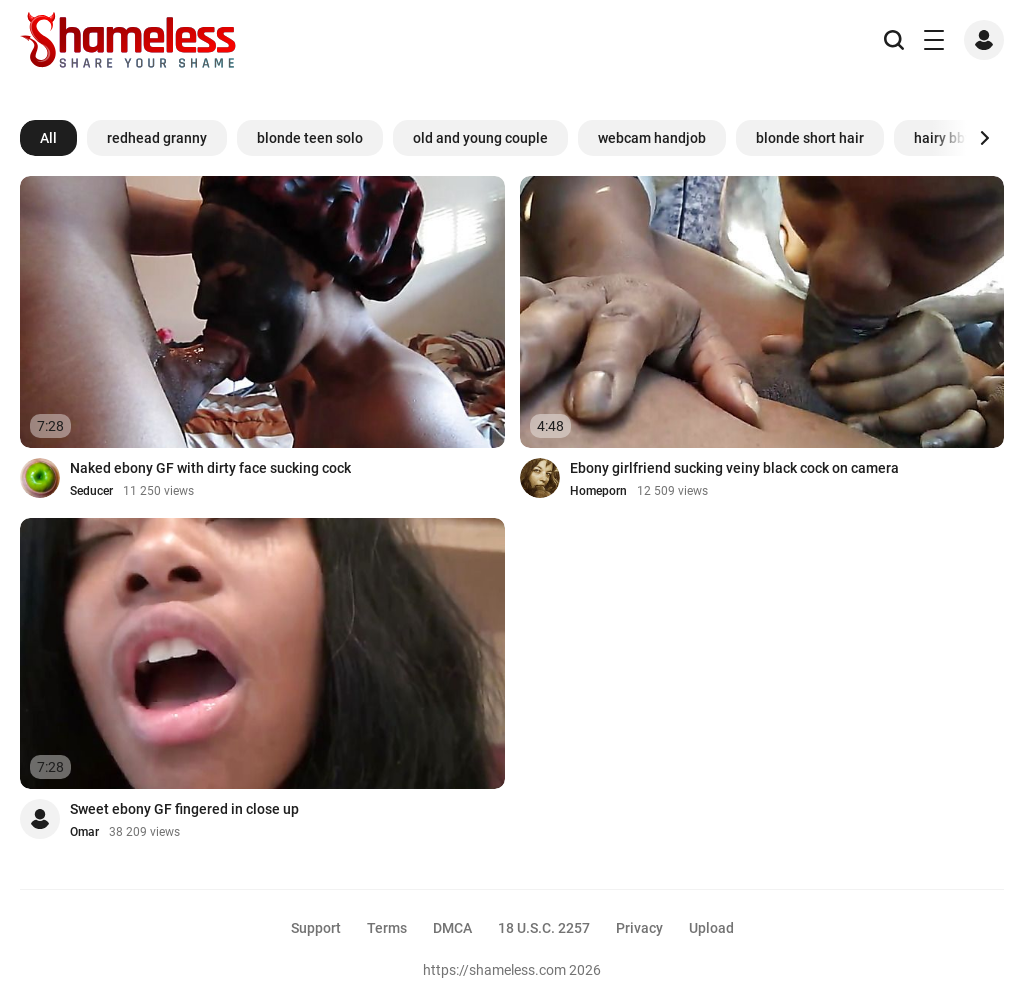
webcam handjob (652, 138)
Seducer (91, 491)
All (48, 138)
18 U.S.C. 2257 (544, 928)
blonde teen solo (310, 138)
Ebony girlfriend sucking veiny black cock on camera (734, 468)
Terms (387, 928)
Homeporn (598, 491)
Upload (711, 928)
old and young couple (480, 138)
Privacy (639, 928)
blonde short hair (810, 138)
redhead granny (157, 138)
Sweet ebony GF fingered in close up (184, 809)
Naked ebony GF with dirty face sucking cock (210, 468)
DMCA (452, 928)
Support (316, 928)
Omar (84, 832)
